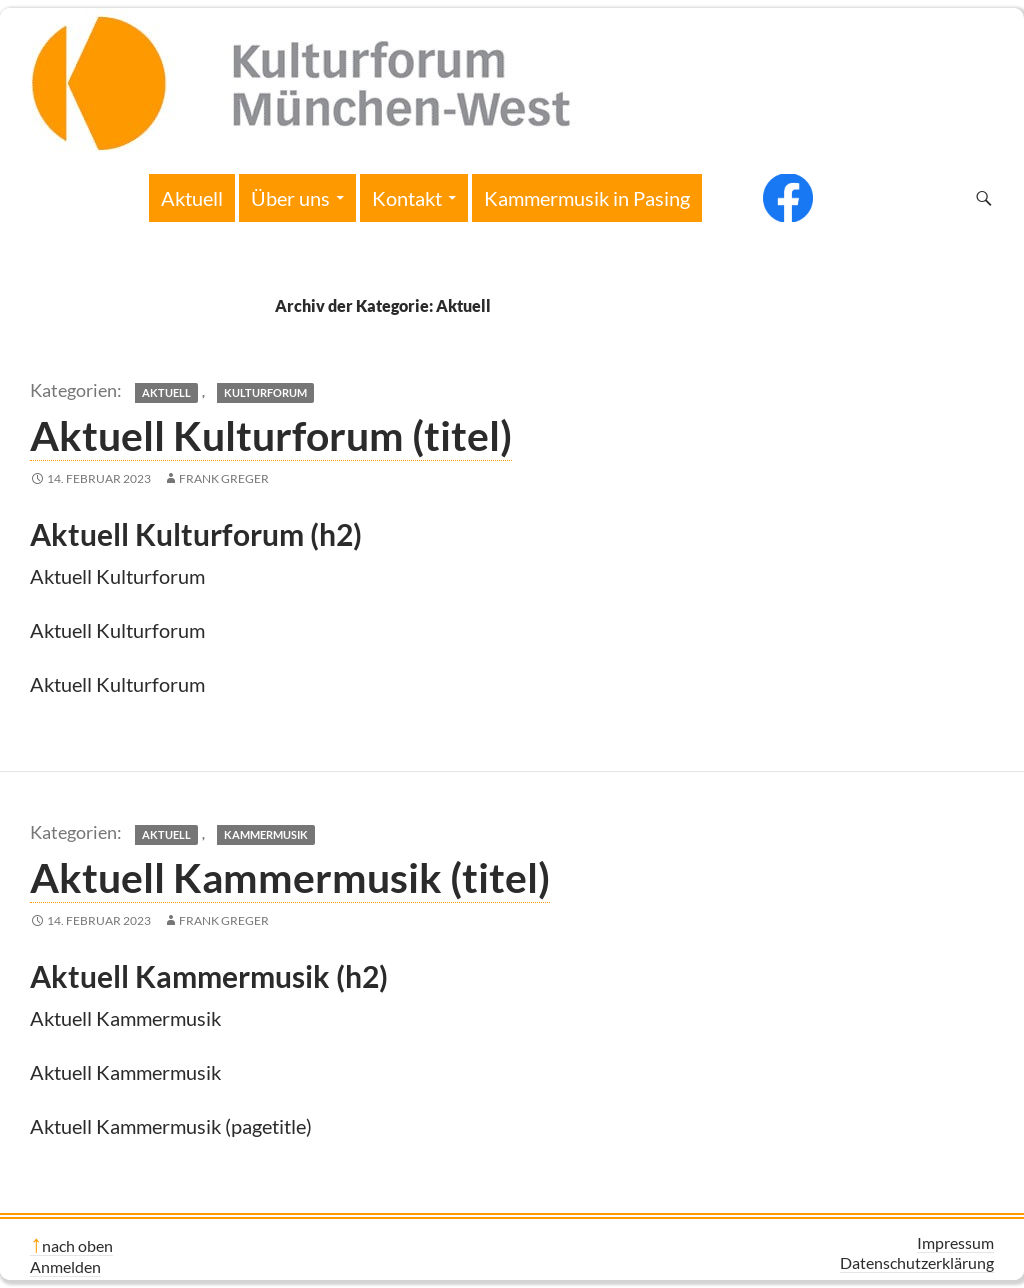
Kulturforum (265, 392)
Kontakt (407, 198)
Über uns (290, 198)
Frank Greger (224, 478)
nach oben (77, 1245)
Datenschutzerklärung (917, 1262)
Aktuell (192, 198)
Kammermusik (266, 834)
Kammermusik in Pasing (587, 198)
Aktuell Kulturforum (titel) (271, 435)
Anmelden (65, 1266)
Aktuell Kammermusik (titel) (290, 877)
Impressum (955, 1242)
